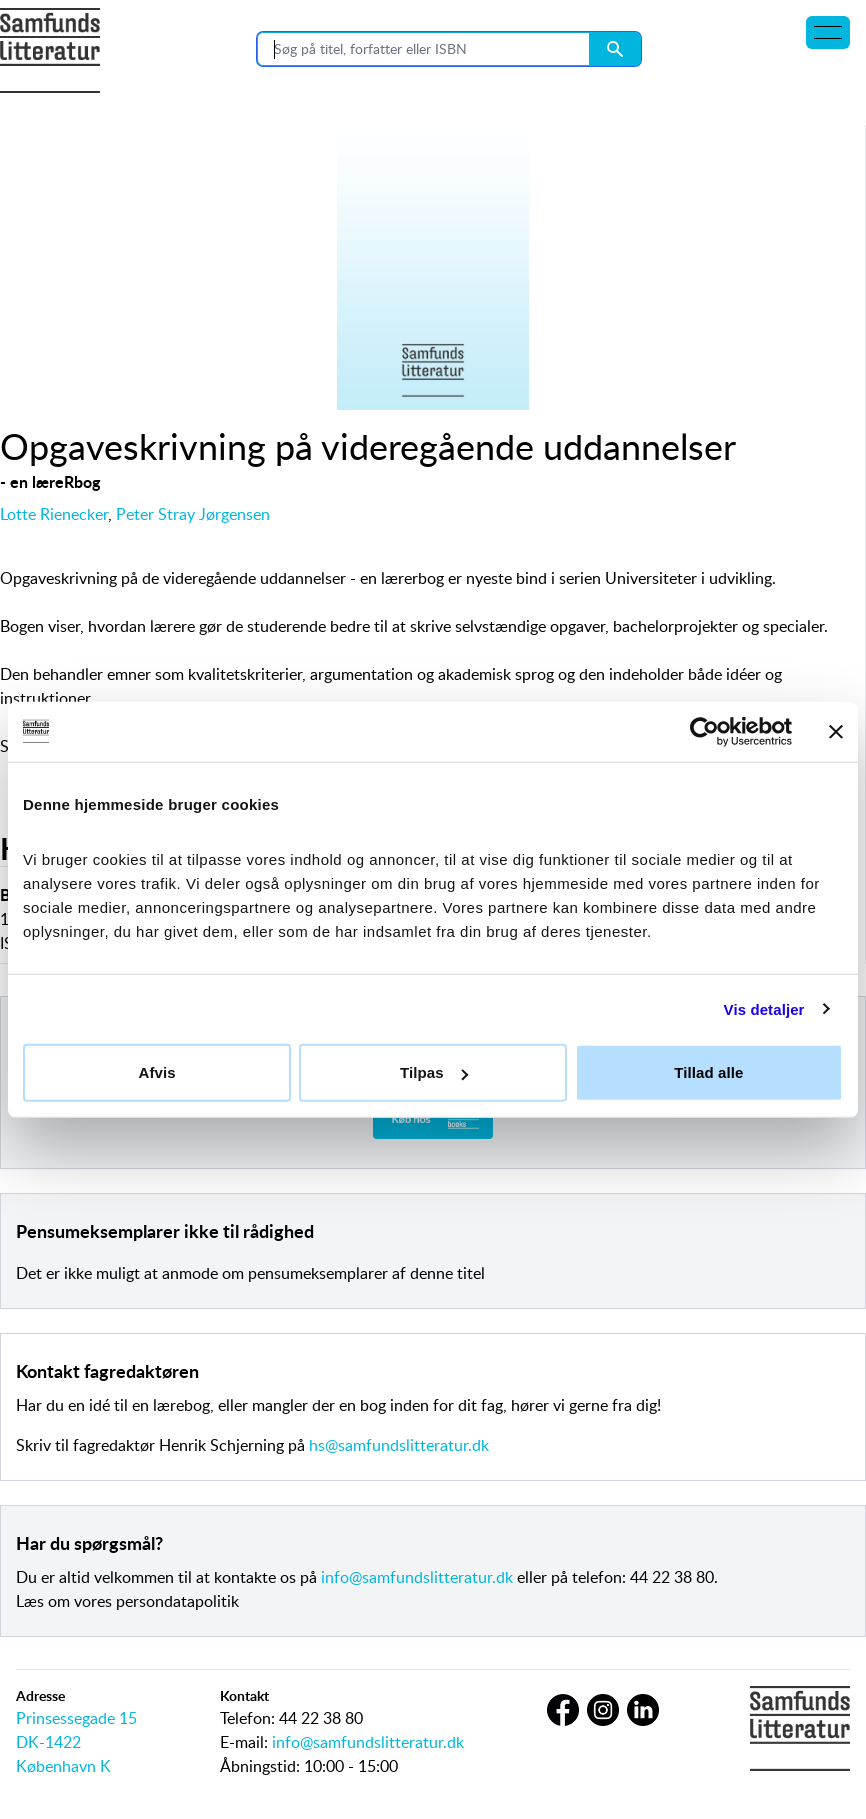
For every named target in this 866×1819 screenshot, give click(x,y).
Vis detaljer (764, 1008)
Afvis (157, 1072)
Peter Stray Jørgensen (193, 514)
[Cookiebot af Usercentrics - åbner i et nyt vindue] (704, 731)
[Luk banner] (836, 731)
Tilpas (434, 1072)
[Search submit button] (615, 49)
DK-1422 (48, 1742)
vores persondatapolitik (156, 1601)
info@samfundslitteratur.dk (417, 1577)
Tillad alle (708, 1072)
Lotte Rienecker (54, 514)
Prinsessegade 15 (76, 1718)
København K (63, 1766)
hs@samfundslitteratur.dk (399, 1445)
